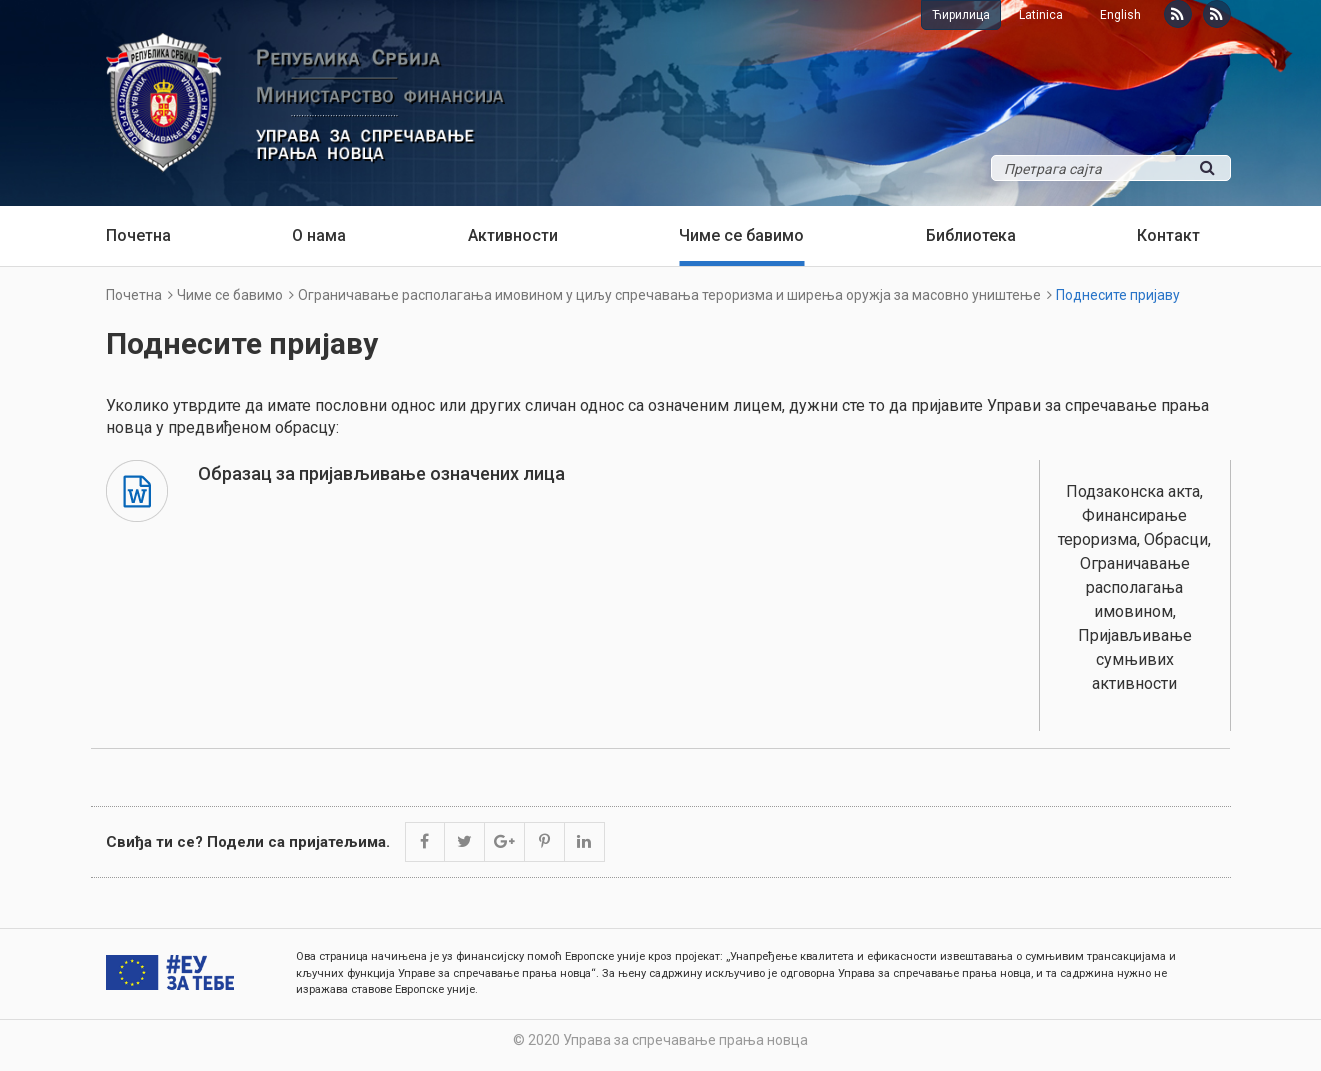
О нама (319, 235)
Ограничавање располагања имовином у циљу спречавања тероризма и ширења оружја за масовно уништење (669, 295)
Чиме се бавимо (741, 235)
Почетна (138, 235)
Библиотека (971, 235)
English (1120, 15)
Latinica (1041, 15)
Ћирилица (961, 15)
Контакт (1168, 235)
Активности (513, 235)
